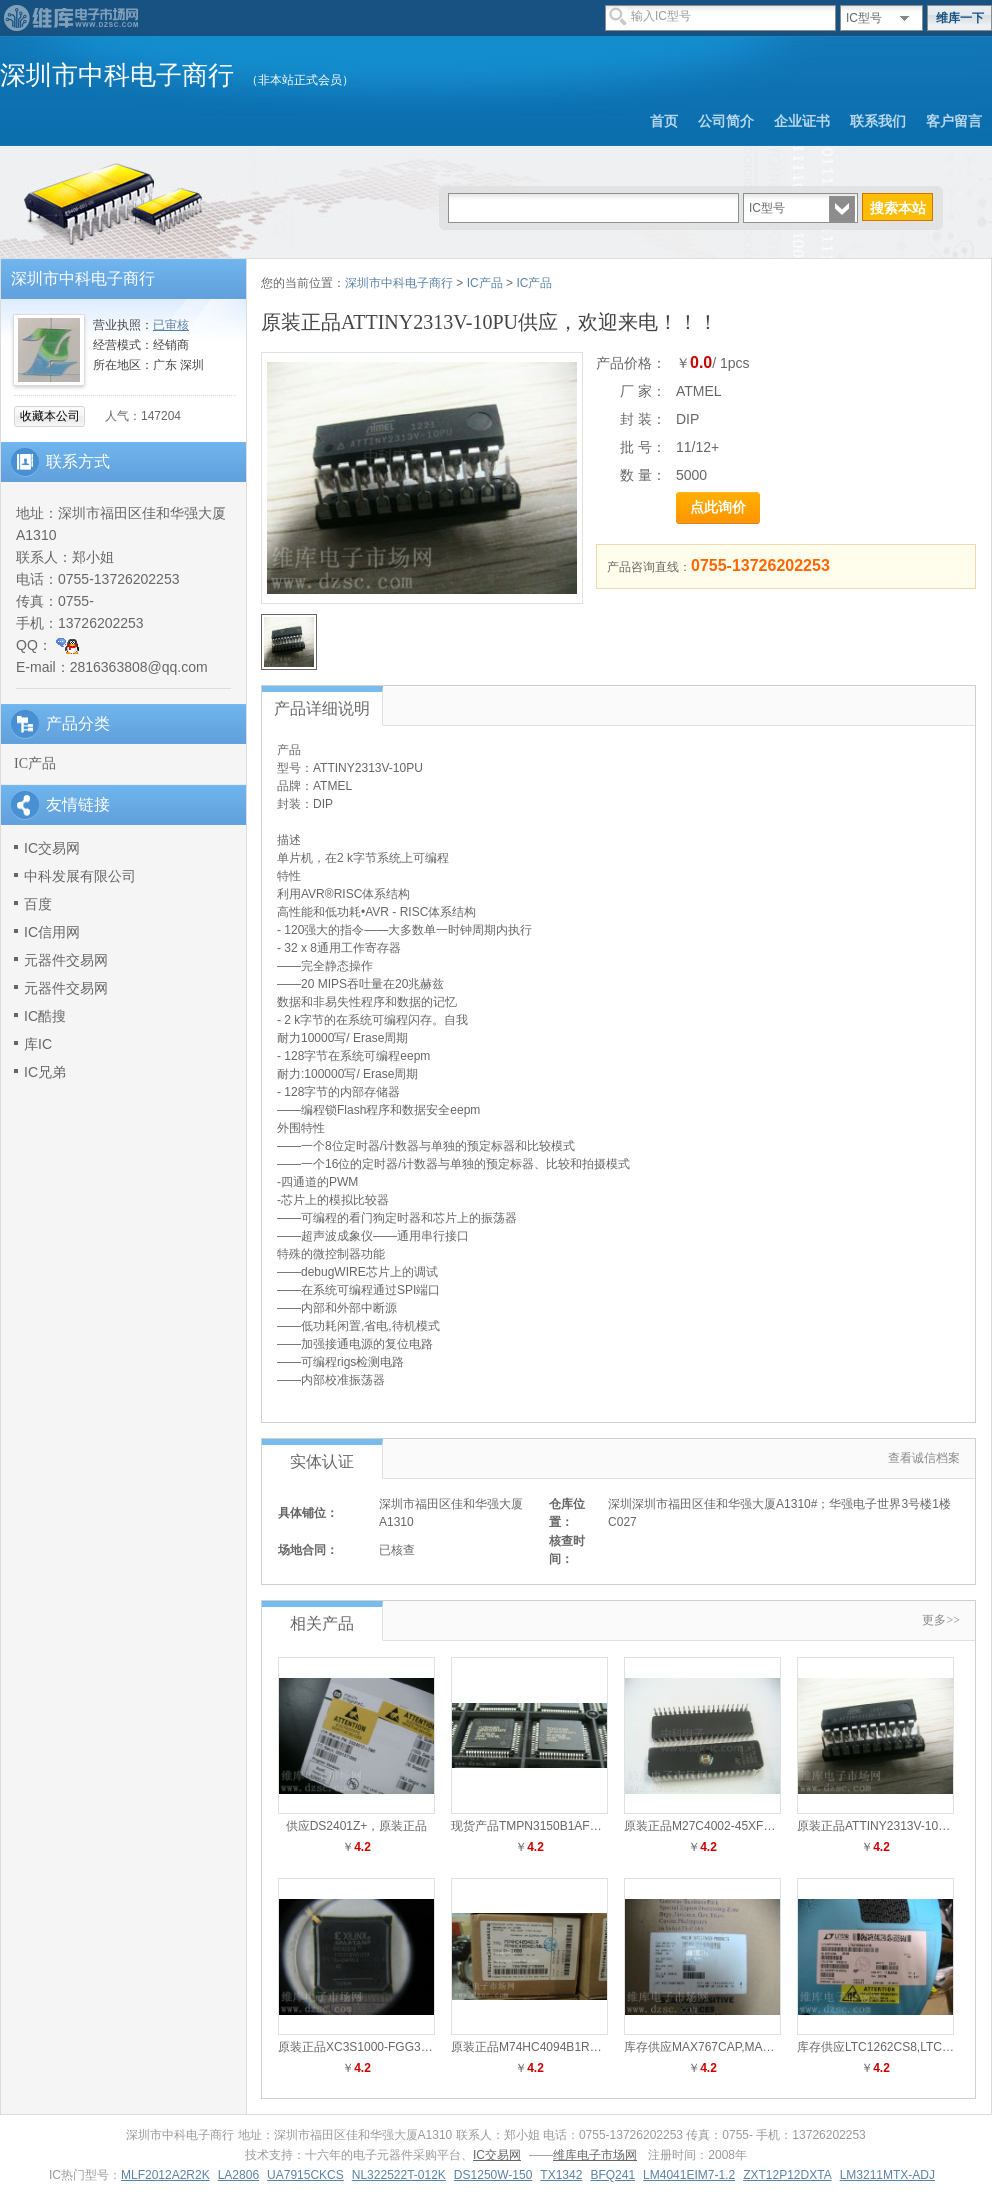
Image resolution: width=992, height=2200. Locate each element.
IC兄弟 (45, 1072)
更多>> (941, 1620)
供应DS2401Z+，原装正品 (357, 1826)
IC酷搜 (45, 1016)
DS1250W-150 (493, 2175)
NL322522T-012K (399, 2175)
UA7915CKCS (305, 2175)
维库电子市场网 (595, 2155)
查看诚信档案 (924, 1458)
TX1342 (561, 2175)
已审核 (171, 325)
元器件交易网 (66, 960)
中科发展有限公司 (80, 876)
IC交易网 (52, 848)
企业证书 (802, 121)
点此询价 (718, 507)
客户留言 (954, 121)
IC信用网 (52, 932)
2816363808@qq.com (139, 667)
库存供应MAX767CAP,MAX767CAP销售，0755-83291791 (779, 2047)
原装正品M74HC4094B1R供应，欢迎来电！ (568, 2047)
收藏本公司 (50, 416)
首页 (664, 121)
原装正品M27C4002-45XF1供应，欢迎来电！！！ (757, 1826)
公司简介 (726, 121)
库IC (38, 1044)
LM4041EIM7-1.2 (689, 2175)
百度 (38, 904)
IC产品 (35, 763)
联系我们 (878, 121)
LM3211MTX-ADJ (887, 2175)
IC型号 (864, 18)
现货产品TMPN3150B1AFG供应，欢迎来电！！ (579, 1826)
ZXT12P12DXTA (787, 2175)
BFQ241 (612, 2175)
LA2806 (238, 2175)
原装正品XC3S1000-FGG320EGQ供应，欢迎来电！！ (423, 2047)
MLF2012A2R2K (165, 2175)
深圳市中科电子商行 (399, 283)
